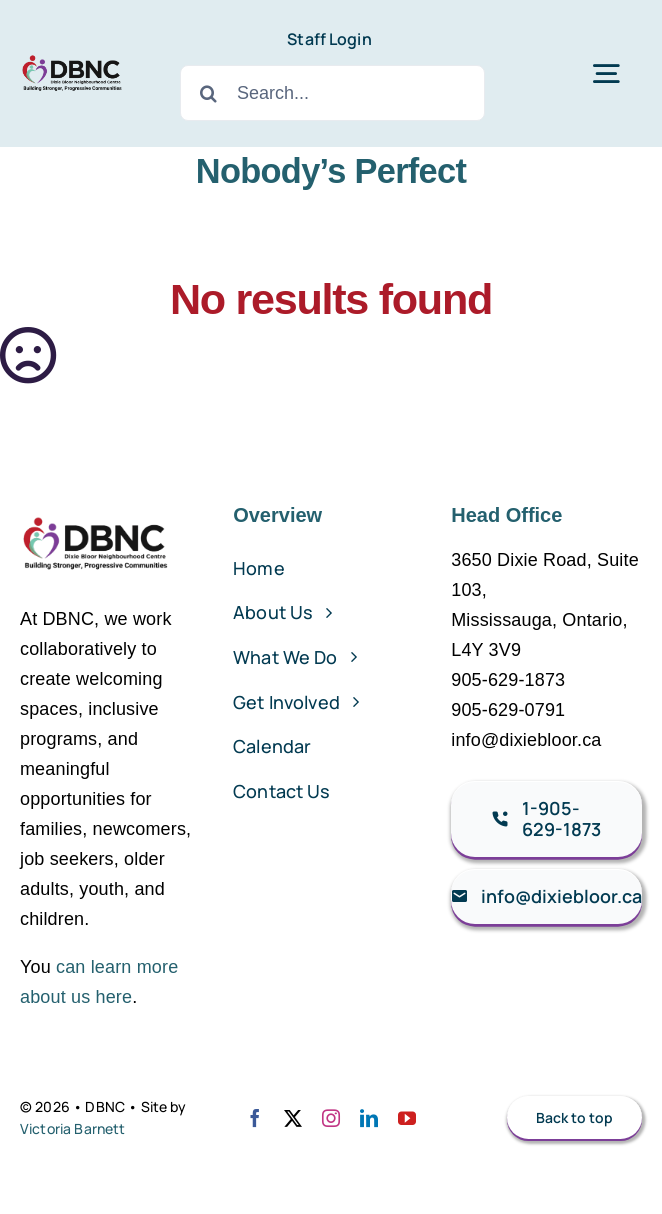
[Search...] (332, 93)
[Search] (208, 93)
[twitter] (293, 1118)
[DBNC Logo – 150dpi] (72, 56)
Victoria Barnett (73, 1128)
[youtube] (407, 1118)
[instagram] (331, 1118)
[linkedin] (369, 1118)
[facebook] (255, 1118)
